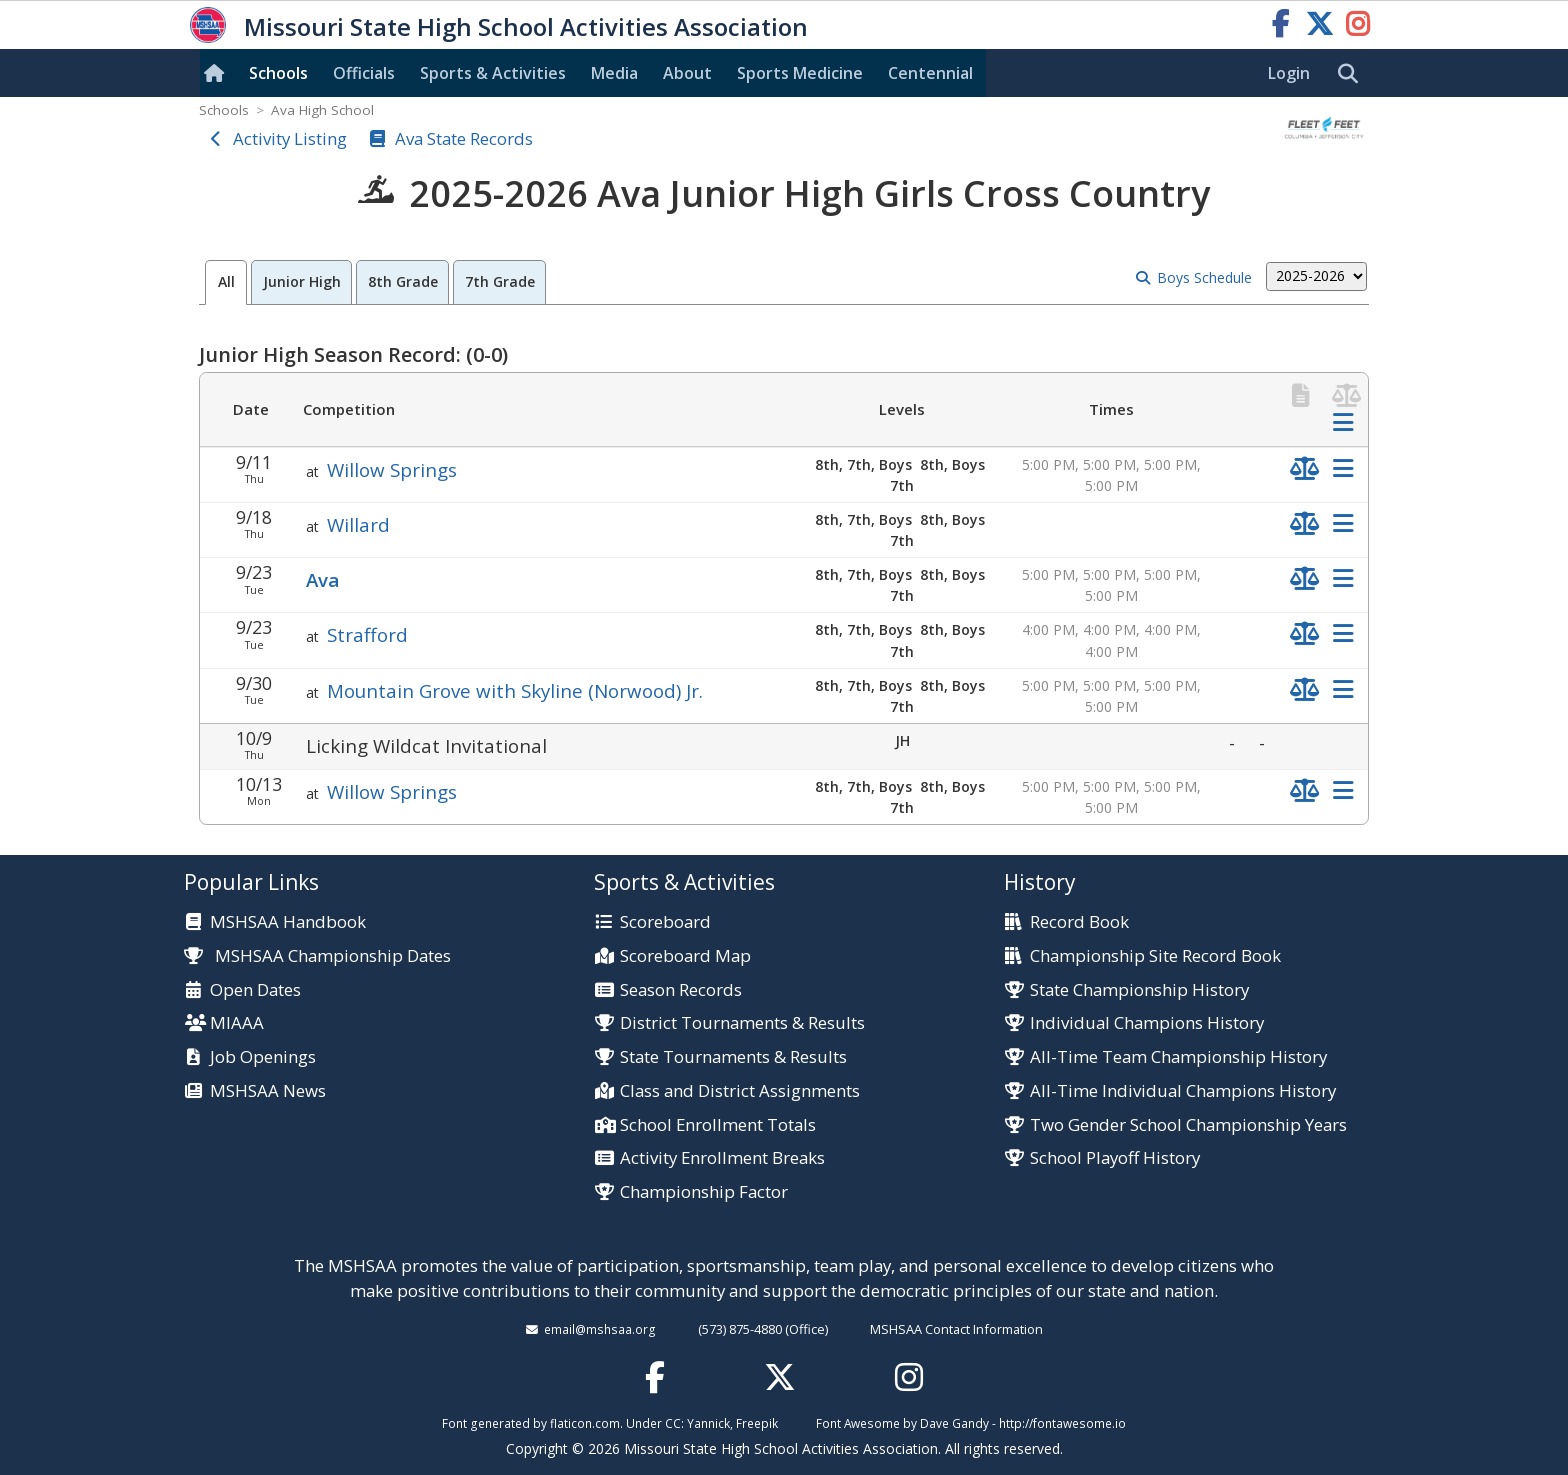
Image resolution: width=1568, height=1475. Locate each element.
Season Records (681, 990)
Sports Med (800, 73)
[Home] (218, 73)
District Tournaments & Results (742, 1023)
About (687, 73)
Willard (358, 524)
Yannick (708, 1423)
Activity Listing (290, 138)
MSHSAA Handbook (288, 922)
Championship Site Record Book (1155, 956)
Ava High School (322, 110)
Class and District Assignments (740, 1091)
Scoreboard (665, 922)
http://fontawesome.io (1062, 1423)
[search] (1353, 74)
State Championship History (1139, 990)
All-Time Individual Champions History (1183, 1091)
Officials (364, 73)
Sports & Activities (493, 73)
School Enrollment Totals (718, 1125)
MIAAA (237, 1023)
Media (614, 73)
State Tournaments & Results (733, 1057)
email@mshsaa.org (600, 1329)
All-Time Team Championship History (1178, 1057)
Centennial (930, 73)
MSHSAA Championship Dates (317, 955)
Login (1289, 73)
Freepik (757, 1423)
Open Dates (255, 990)
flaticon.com (585, 1423)
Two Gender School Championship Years (1188, 1125)
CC (673, 1423)
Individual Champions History (1147, 1023)
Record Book (1079, 922)
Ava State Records (464, 138)
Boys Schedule (1204, 277)
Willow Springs (392, 469)
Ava (322, 579)
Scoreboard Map (685, 956)
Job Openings (263, 1057)
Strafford (367, 634)
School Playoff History (1115, 1158)
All (226, 281)
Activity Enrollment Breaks (722, 1158)
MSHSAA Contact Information (956, 1329)
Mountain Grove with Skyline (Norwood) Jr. (515, 690)
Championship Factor (704, 1192)
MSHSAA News (268, 1091)
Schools (278, 73)
